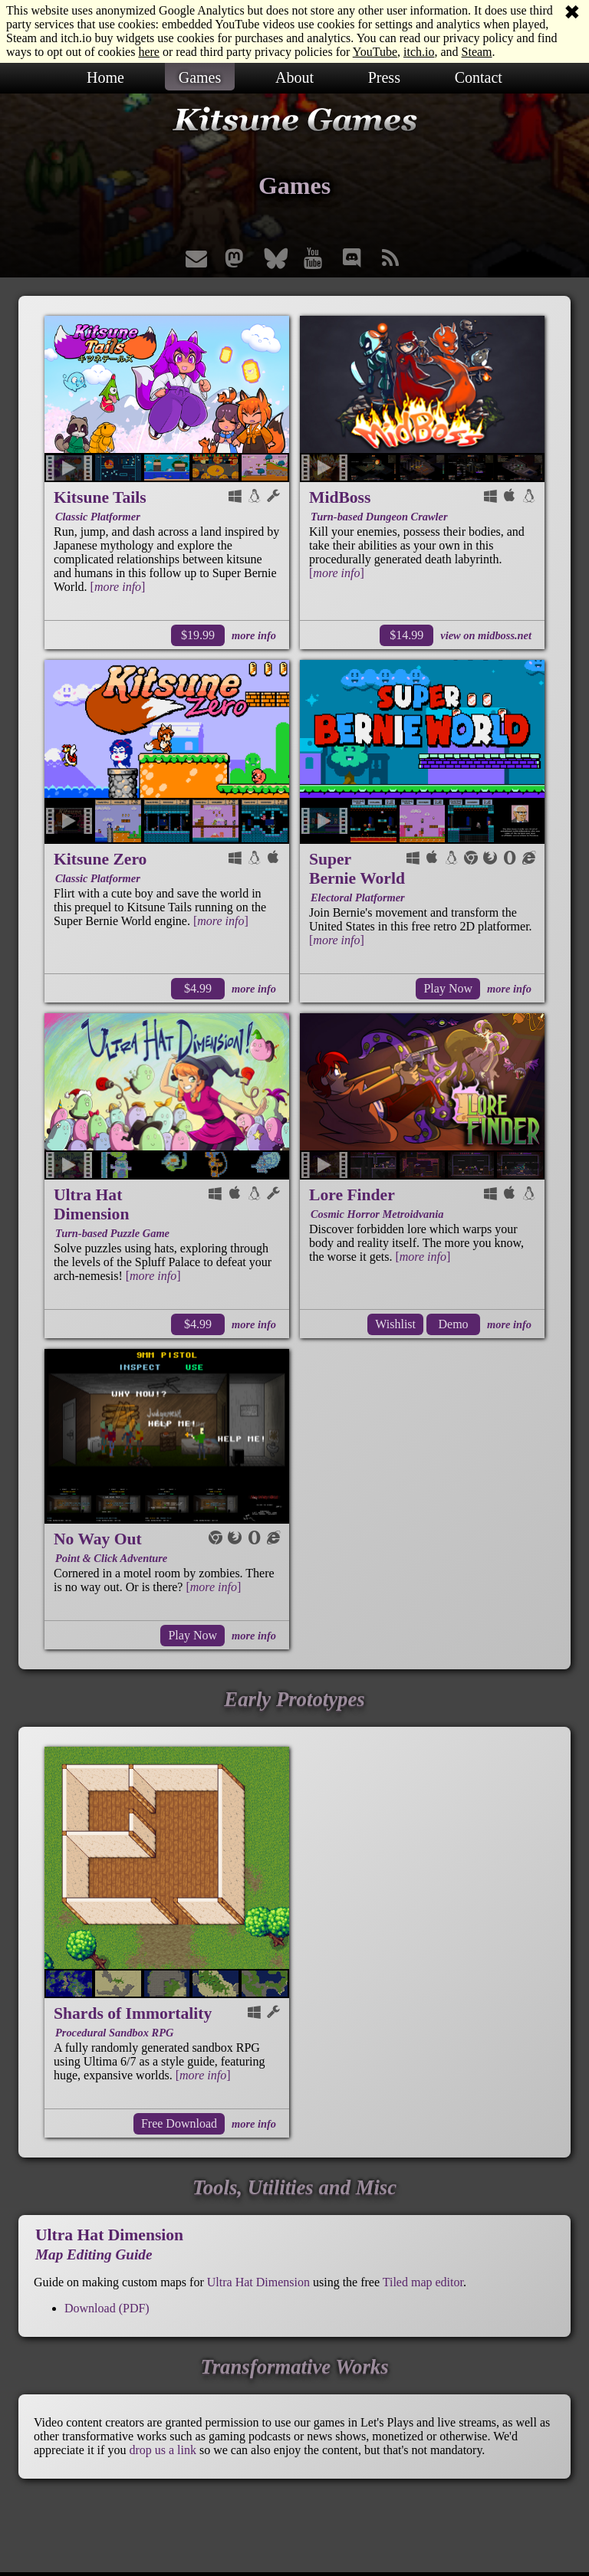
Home (105, 77)
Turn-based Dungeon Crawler (379, 516)
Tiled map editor (423, 2282)
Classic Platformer (97, 516)
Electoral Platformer (358, 897)
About (294, 77)
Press (384, 77)
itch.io (418, 51)
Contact (478, 77)
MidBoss (339, 497)
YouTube (375, 51)
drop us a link (162, 2449)
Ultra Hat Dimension (91, 1204)
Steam (477, 51)
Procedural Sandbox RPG (114, 2032)
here (149, 51)
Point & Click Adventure (111, 1558)
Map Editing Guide (93, 2254)
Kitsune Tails (100, 497)
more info (254, 635)
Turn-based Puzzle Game (112, 1233)
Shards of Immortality (133, 2013)
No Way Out (98, 1539)
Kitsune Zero (100, 859)
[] (118, 586)
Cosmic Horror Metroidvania (377, 1214)
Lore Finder (352, 1195)
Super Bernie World (357, 869)
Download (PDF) (107, 2308)
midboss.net (504, 635)
